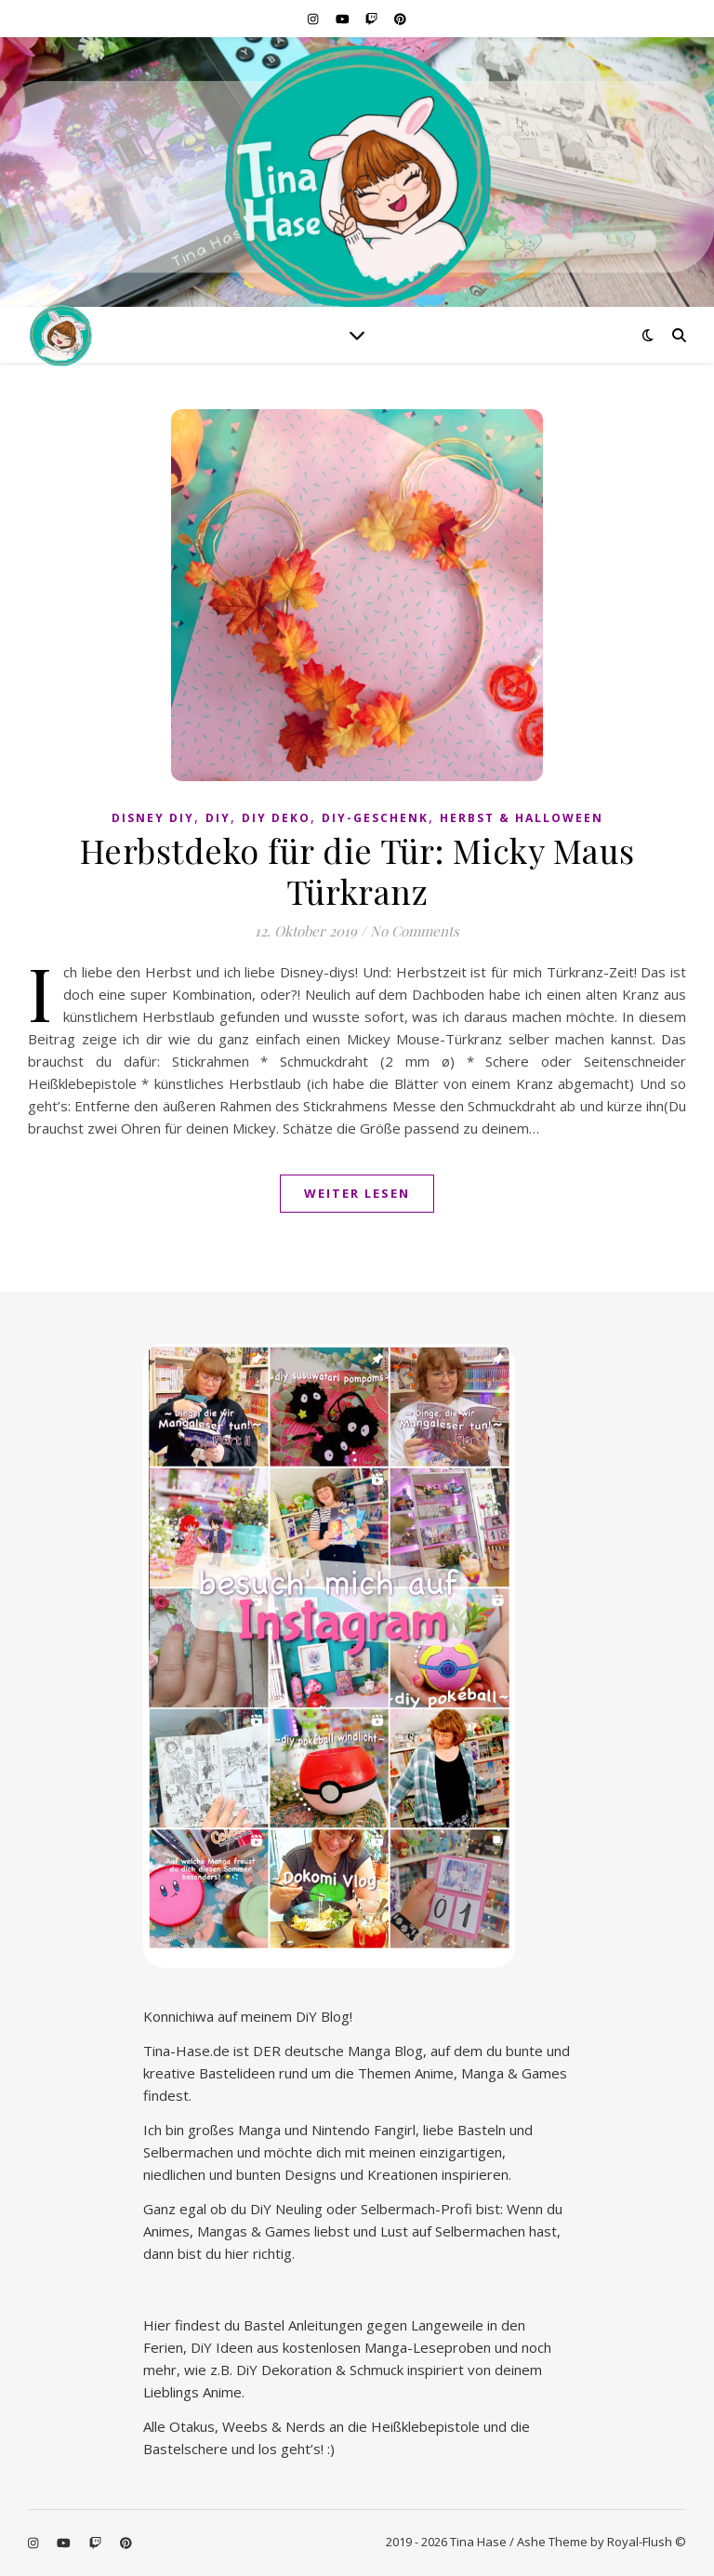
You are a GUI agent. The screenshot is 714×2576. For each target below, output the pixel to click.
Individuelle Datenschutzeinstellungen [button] (357, 2529)
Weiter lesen (357, 1193)
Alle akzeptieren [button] (357, 2395)
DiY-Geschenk (375, 818)
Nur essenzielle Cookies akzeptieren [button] (357, 2497)
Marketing (461, 2343)
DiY (218, 818)
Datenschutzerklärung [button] (366, 2550)
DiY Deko (276, 818)
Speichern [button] (357, 2448)
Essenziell (239, 2343)
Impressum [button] (459, 2550)
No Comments (414, 931)
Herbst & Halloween (521, 818)
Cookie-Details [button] (264, 2550)
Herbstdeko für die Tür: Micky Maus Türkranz (357, 870)
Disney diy (153, 818)
